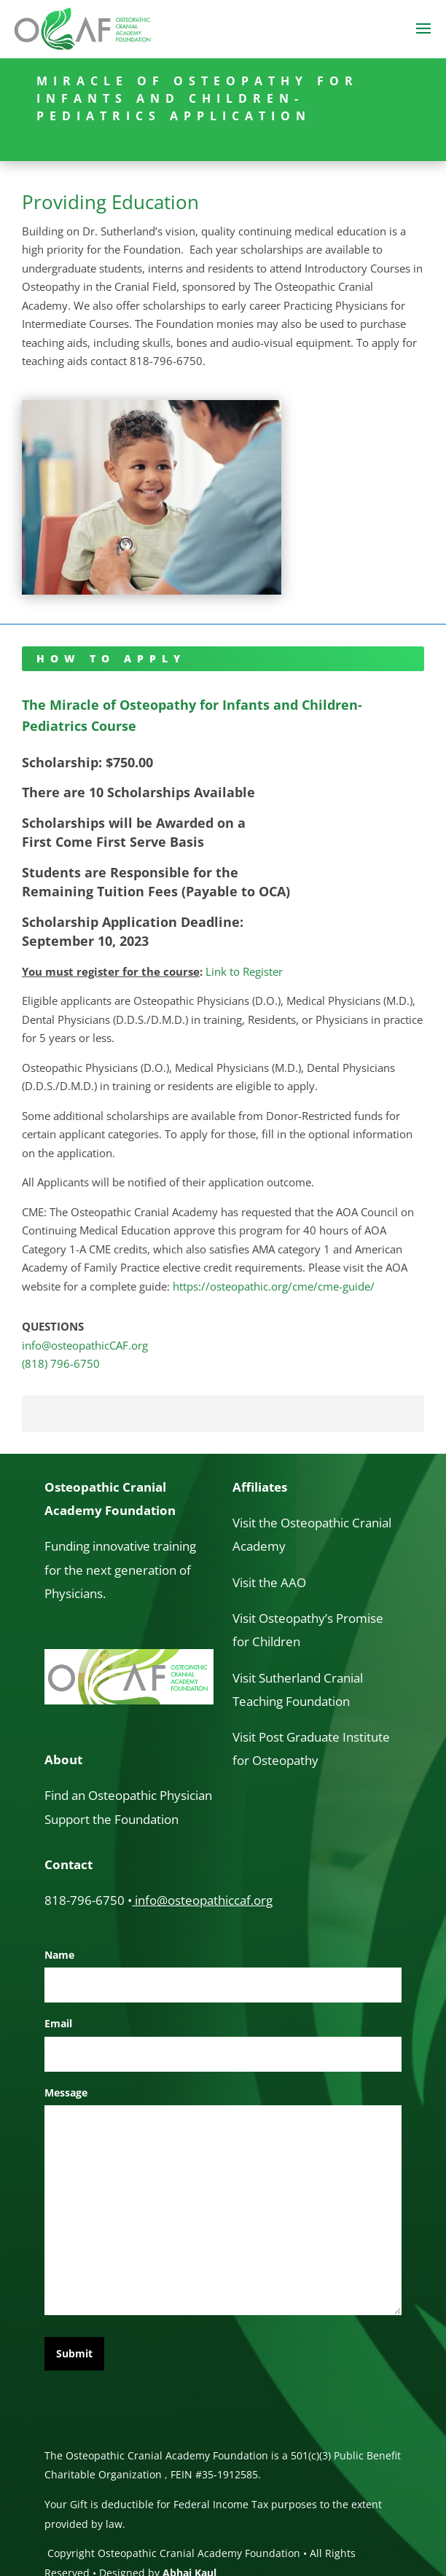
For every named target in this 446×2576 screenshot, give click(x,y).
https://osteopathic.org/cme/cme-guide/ (274, 1286)
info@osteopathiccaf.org (204, 1900)
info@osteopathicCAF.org (85, 1345)
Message (65, 2092)
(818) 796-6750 (61, 1363)
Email (58, 2023)
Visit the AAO (269, 1582)
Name (59, 1955)
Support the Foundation (111, 1819)
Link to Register (244, 971)
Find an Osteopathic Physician (128, 1795)
